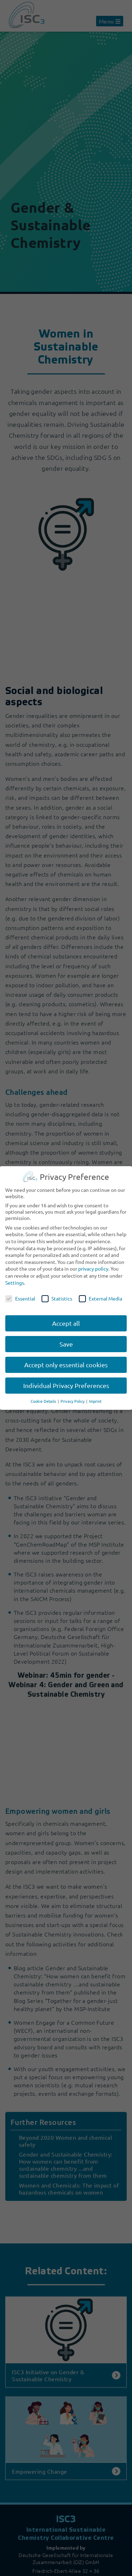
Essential (20, 1298)
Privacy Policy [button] (73, 1401)
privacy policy (93, 1268)
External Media (100, 1298)
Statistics (57, 1298)
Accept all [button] (66, 1323)
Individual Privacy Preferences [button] (66, 1385)
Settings (14, 1282)
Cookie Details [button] (44, 1401)
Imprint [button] (95, 1401)
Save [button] (66, 1344)
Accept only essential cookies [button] (66, 1364)
